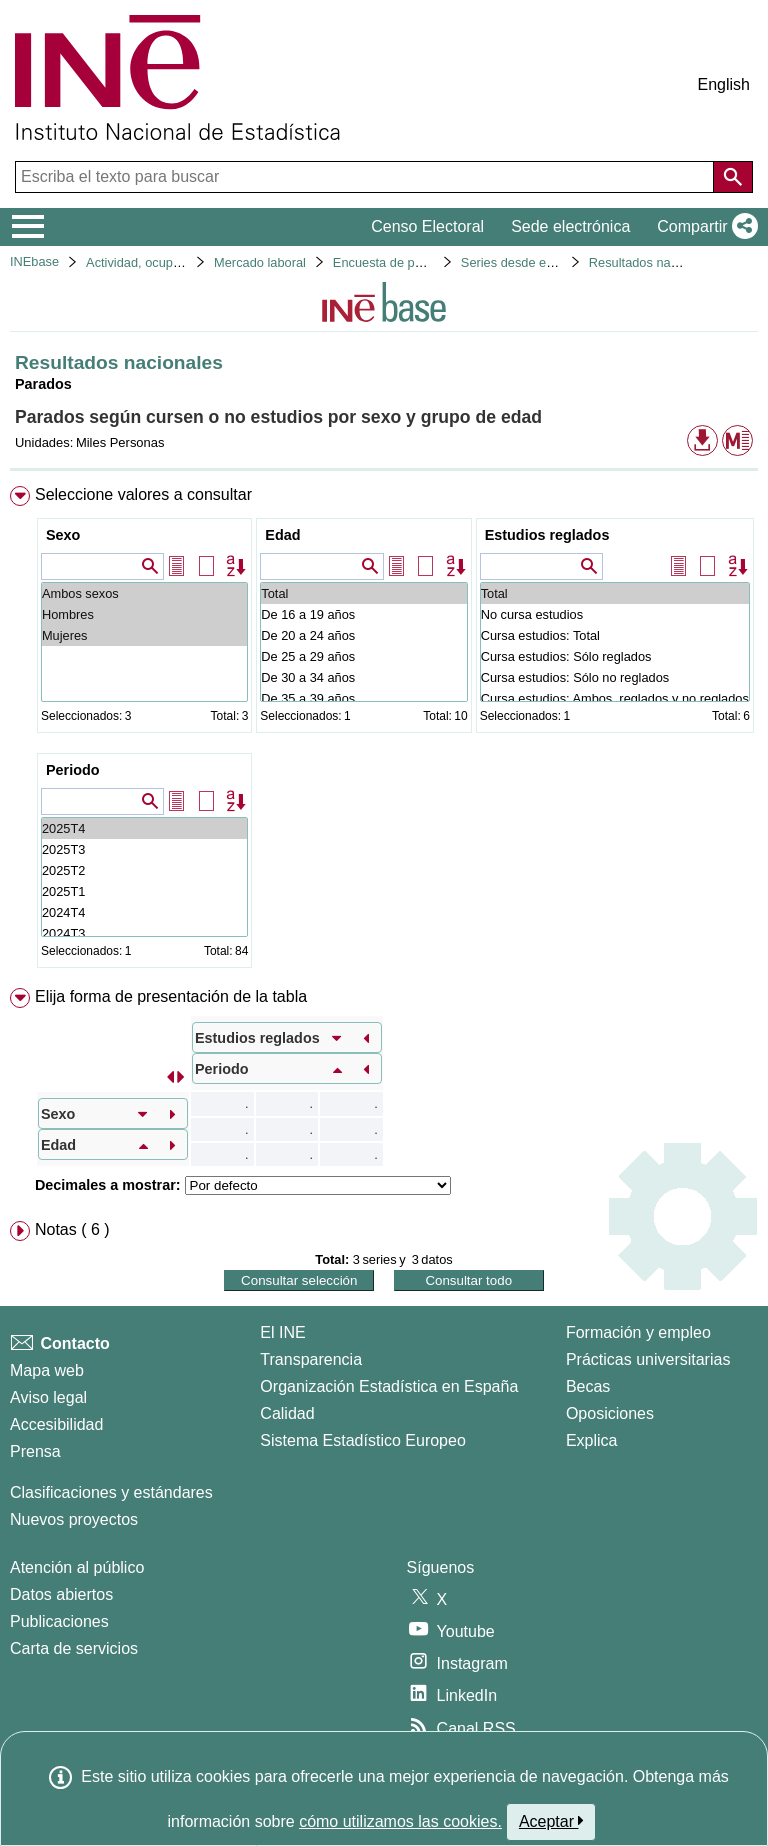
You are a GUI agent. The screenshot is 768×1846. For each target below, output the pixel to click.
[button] (703, 227)
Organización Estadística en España (389, 1386)
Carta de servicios (74, 1648)
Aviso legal (48, 1397)
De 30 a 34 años (363, 677)
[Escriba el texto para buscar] (366, 177)
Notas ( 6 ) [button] (72, 1229)
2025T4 (144, 828)
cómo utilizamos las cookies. (400, 1821)
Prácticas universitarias (648, 1359)
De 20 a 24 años (363, 635)
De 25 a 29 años (363, 656)
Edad (282, 535)
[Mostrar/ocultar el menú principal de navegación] (28, 227)
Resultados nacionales (653, 262)
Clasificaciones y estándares (111, 1492)
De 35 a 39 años (363, 698)
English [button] (724, 84)
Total (363, 593)
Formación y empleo (638, 1332)
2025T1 (144, 891)
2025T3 (144, 849)
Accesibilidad (56, 1424)
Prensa (35, 1451)
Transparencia (311, 1359)
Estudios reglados (547, 535)
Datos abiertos (61, 1594)
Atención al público (77, 1567)
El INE (282, 1332)
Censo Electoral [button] (427, 226)
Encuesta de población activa (416, 262)
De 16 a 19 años (363, 614)
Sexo (63, 535)
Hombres (144, 614)
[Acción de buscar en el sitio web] (733, 177)
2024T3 (144, 933)
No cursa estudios (615, 614)
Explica (592, 1440)
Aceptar (551, 1821)
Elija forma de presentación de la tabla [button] (171, 996)
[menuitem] (384, 731)
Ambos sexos (144, 593)
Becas (588, 1386)
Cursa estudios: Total (615, 635)
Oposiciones (610, 1413)
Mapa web (47, 1370)
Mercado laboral (260, 262)
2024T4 (144, 912)
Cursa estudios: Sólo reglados (615, 656)
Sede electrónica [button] (570, 226)
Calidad (287, 1413)
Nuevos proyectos (74, 1519)
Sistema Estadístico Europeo (362, 1440)
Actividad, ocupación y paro (164, 262)
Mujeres (144, 635)
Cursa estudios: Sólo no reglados (615, 677)
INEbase (34, 261)
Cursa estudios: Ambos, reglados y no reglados (615, 698)
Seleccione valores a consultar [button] (143, 494)
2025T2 (144, 870)
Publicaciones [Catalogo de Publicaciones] (59, 1621)
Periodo (73, 770)
